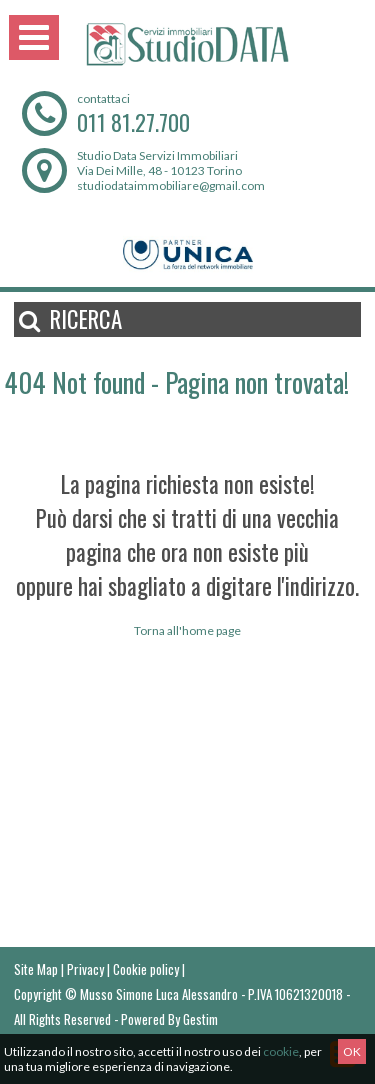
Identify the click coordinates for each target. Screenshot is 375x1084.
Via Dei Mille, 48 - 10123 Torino (159, 170)
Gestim (200, 1019)
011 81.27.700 (133, 122)
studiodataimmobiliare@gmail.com (171, 185)
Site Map (36, 969)
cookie (281, 1051)
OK (352, 1051)
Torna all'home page (187, 630)
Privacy (85, 969)
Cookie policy (146, 969)
